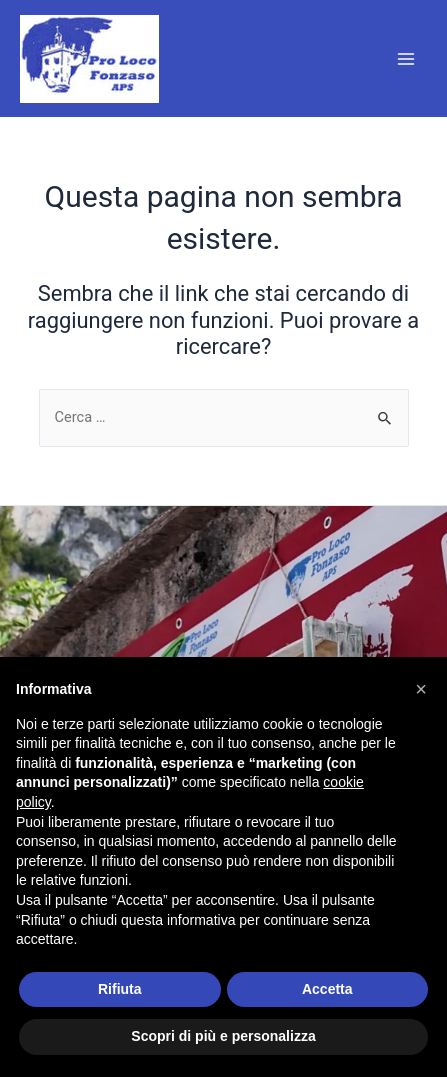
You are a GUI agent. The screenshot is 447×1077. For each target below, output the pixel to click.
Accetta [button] (327, 989)
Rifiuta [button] (120, 989)
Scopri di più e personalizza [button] (223, 1036)
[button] (421, 689)
